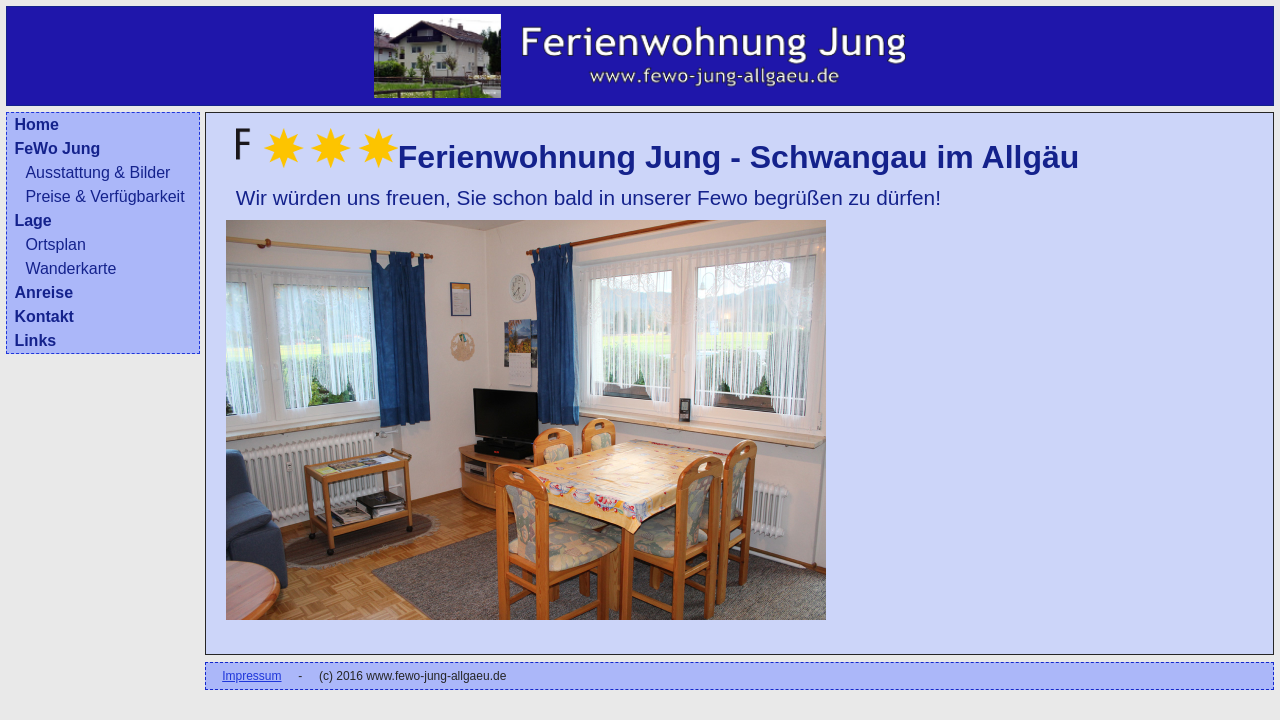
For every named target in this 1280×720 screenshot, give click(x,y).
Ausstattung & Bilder (97, 172)
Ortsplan (55, 244)
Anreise (43, 292)
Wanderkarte (70, 268)
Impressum (251, 676)
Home (36, 124)
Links (35, 340)
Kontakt (44, 316)
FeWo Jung (57, 148)
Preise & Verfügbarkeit (104, 196)
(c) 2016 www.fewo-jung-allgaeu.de (412, 676)
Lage (32, 220)
